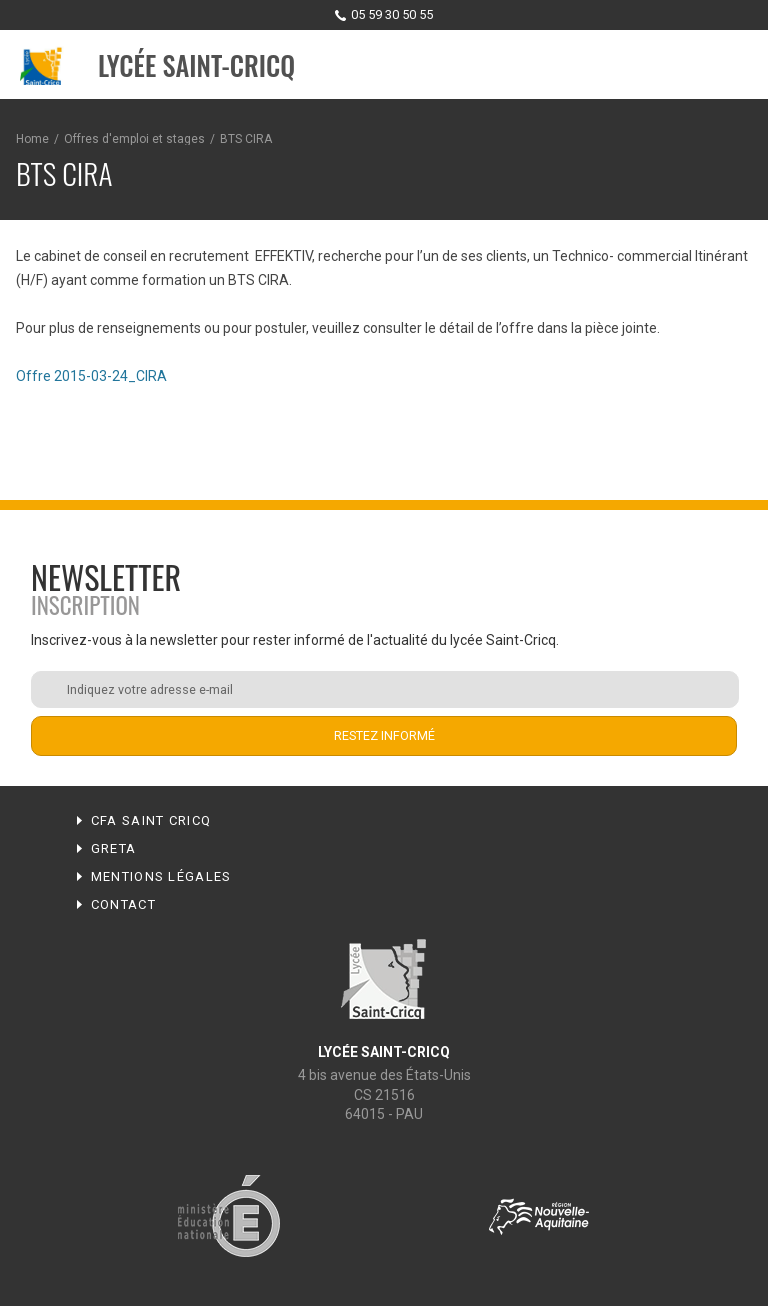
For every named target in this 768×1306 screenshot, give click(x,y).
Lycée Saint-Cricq (196, 65)
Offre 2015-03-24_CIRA (91, 376)
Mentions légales (161, 876)
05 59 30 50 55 (392, 14)
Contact (123, 904)
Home (32, 139)
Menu (734, 66)
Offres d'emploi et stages (134, 139)
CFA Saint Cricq (151, 820)
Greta (114, 848)
